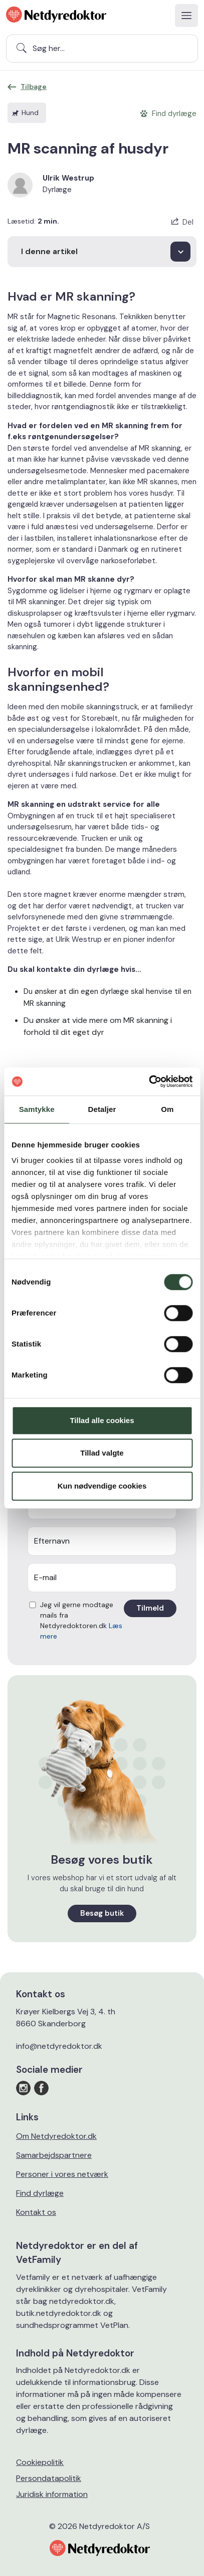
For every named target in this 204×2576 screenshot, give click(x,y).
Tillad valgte (101, 1453)
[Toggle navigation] (186, 15)
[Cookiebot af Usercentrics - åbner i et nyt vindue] (148, 1081)
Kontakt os (36, 2212)
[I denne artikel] (102, 251)
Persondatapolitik (48, 2478)
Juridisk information (52, 2494)
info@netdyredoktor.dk (59, 2046)
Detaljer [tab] (102, 1109)
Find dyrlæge (40, 2193)
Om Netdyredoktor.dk (56, 2136)
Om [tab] (167, 1109)
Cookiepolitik (40, 2462)
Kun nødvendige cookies (102, 1486)
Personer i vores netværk (62, 2174)
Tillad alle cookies (102, 1420)
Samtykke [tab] (37, 1109)
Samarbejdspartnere (54, 2155)
